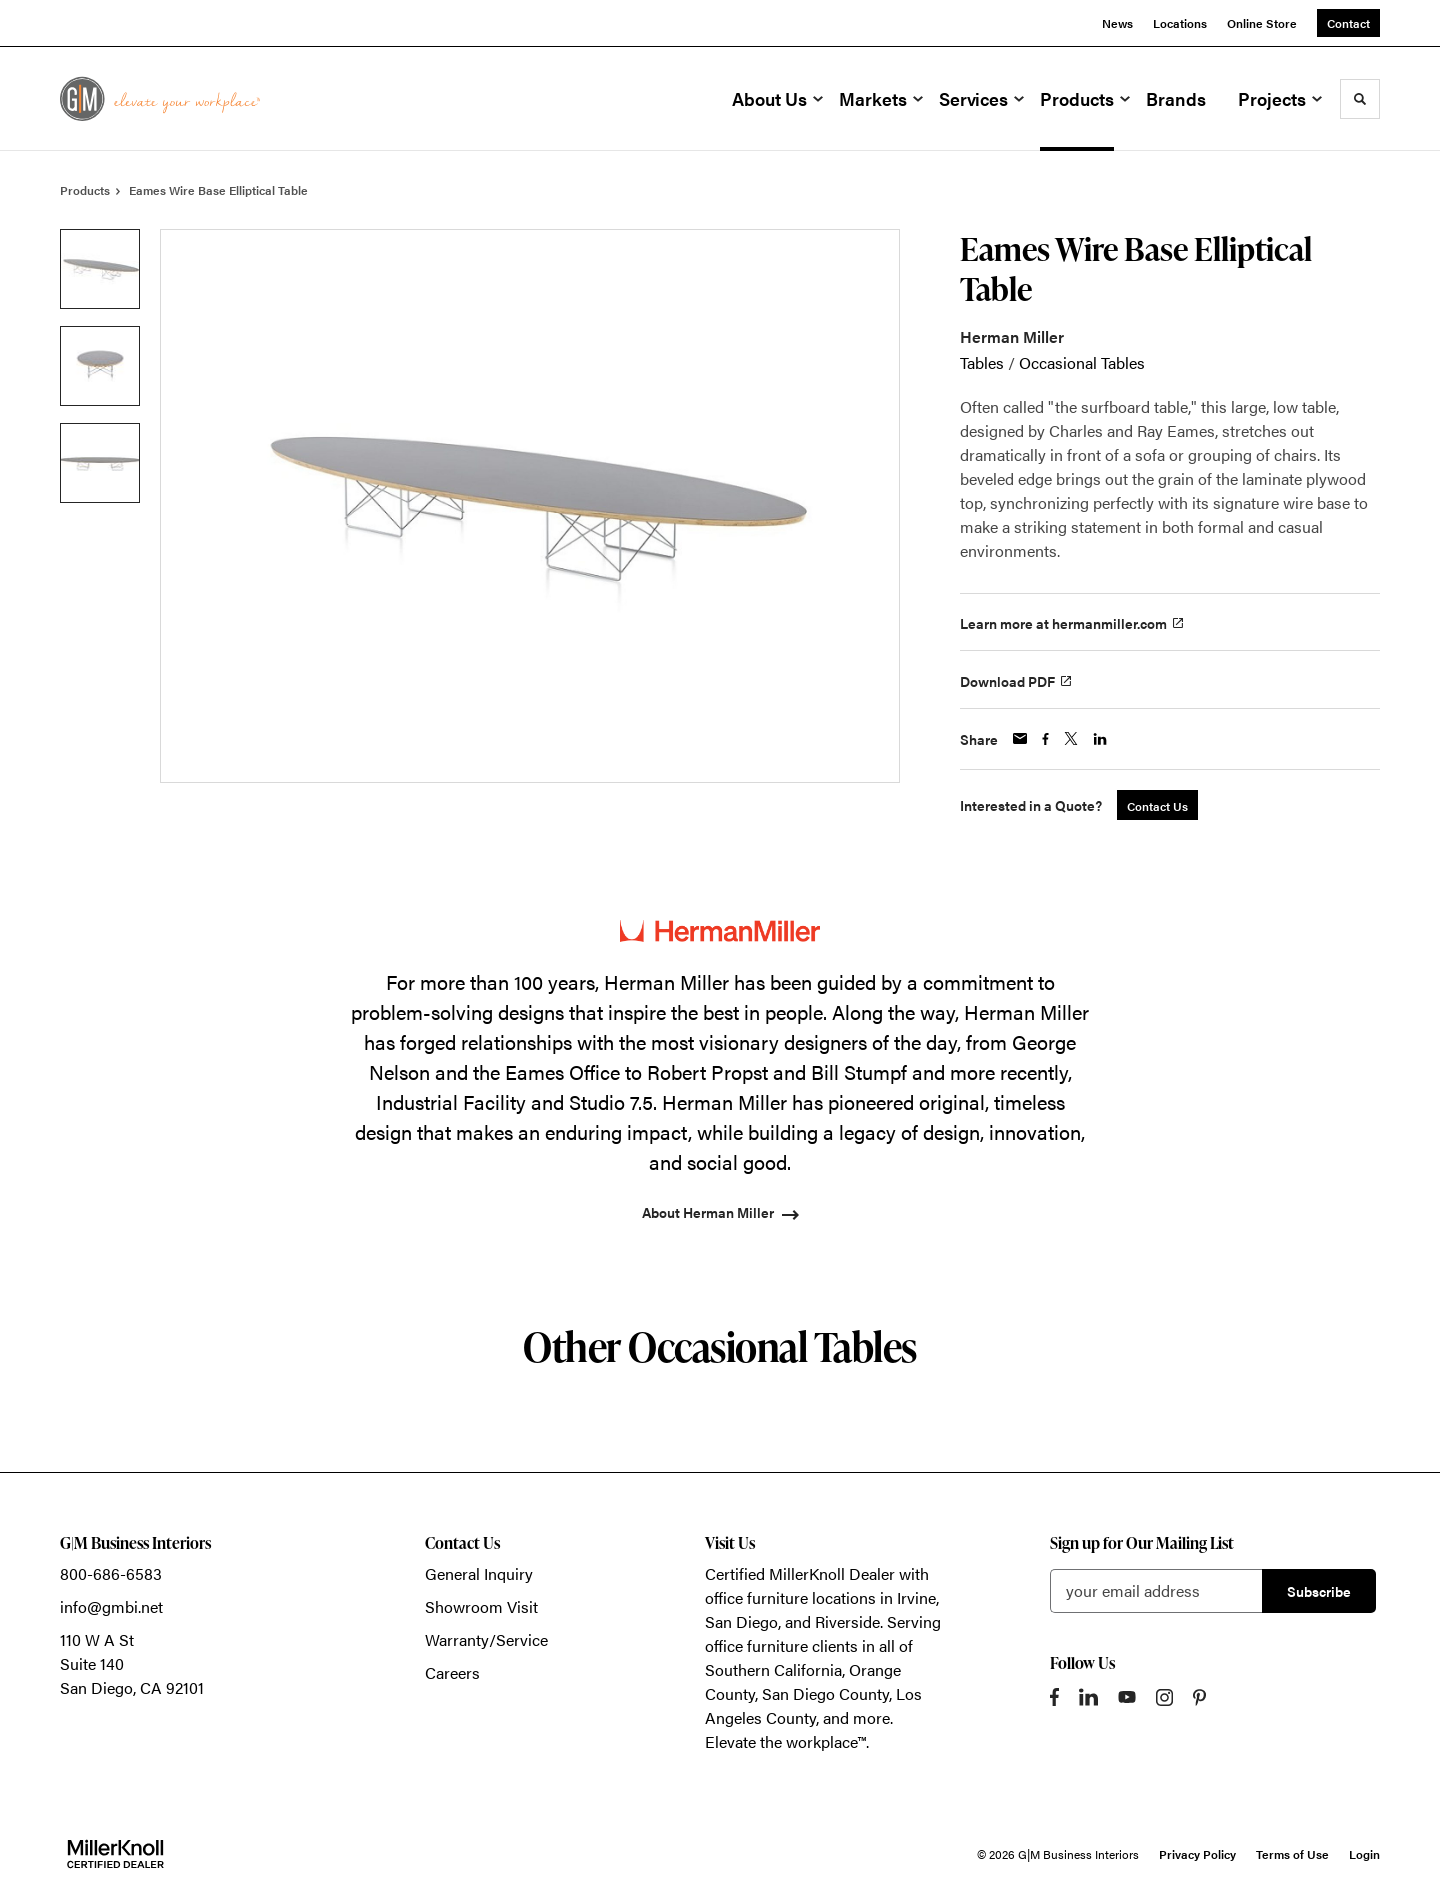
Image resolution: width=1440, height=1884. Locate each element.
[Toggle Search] (1360, 99)
